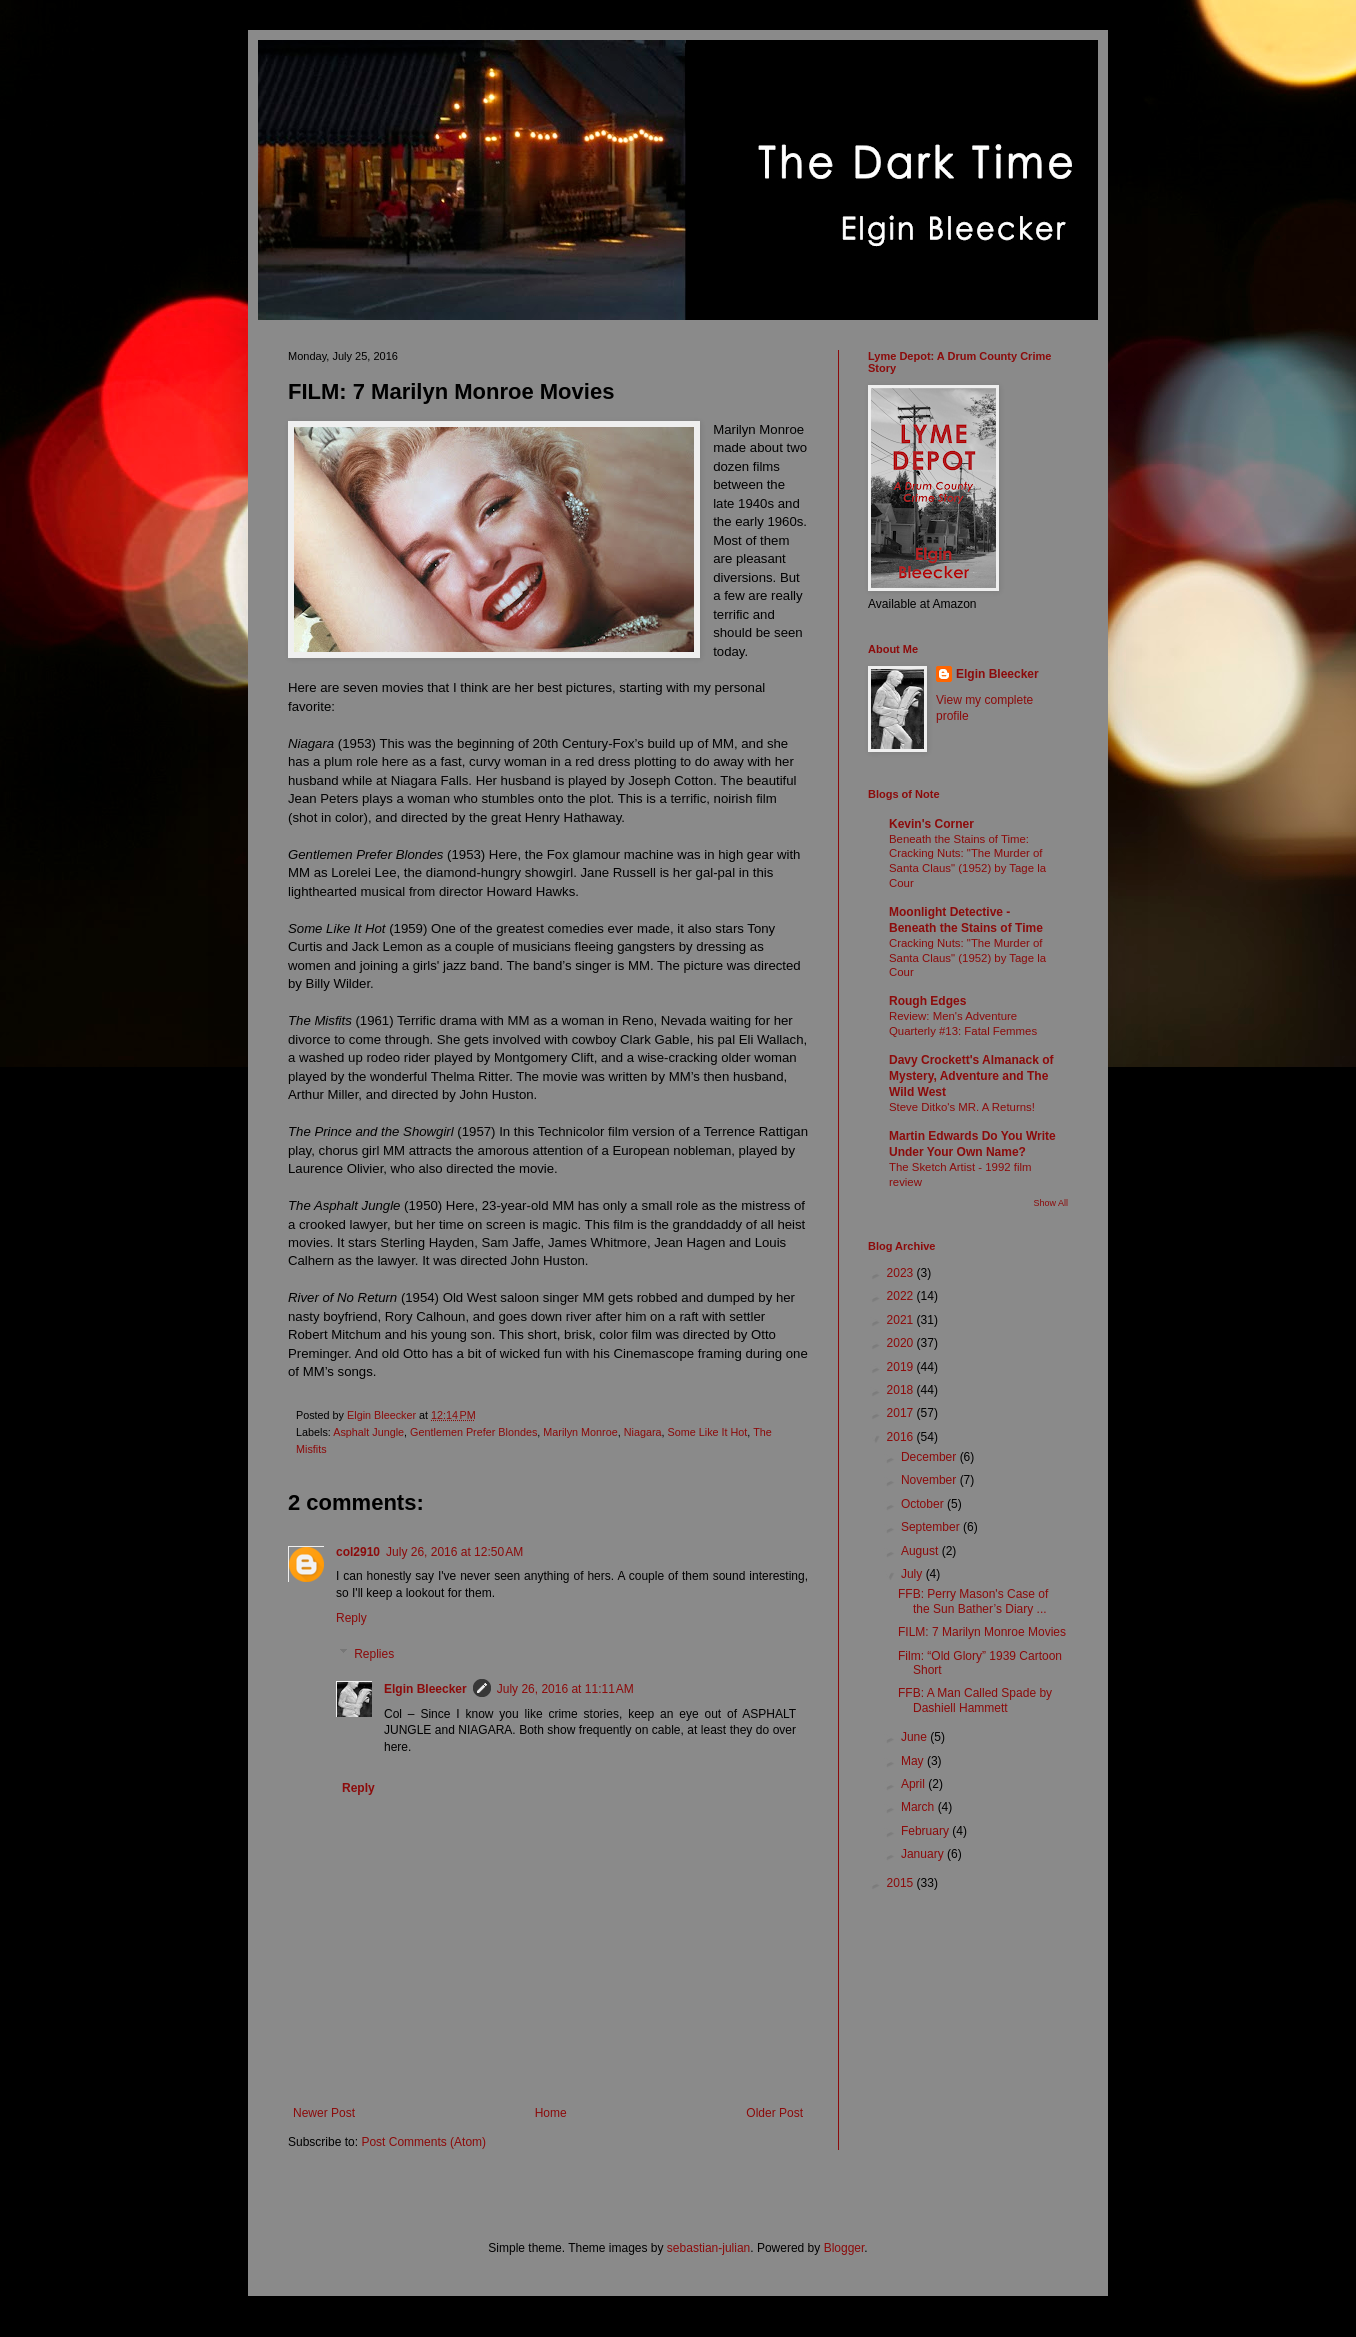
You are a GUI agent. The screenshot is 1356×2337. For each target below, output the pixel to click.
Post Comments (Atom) (423, 2142)
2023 (902, 1273)
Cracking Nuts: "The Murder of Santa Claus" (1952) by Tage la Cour (967, 958)
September (932, 1527)
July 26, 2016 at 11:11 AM (565, 1689)
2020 (902, 1343)
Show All (1050, 1203)
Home (551, 2113)
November (930, 1480)
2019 (902, 1367)
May (914, 1761)
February (926, 1831)
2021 (902, 1320)
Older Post (774, 2113)
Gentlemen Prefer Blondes (473, 1432)
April (914, 1784)
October (924, 1504)
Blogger (844, 2248)
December (930, 1457)
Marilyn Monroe (580, 1432)
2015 (902, 1883)
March (919, 1807)
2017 (902, 1413)
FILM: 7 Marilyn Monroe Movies (982, 1632)
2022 (902, 1296)
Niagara (643, 1432)
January (924, 1854)
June (915, 1737)
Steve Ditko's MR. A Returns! (962, 1107)
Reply (351, 1618)
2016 (902, 1437)
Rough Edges (927, 1001)
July (913, 1574)
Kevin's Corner (931, 824)
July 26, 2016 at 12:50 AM (454, 1552)
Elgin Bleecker (425, 1689)
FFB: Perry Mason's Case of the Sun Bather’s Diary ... (973, 1601)
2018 (902, 1390)
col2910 (358, 1552)
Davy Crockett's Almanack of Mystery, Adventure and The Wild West (971, 1076)
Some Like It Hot (708, 1432)
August (921, 1551)
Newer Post (324, 2113)
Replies (374, 1654)
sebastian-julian (708, 2248)
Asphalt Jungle (368, 1432)
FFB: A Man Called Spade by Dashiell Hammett (975, 1700)
